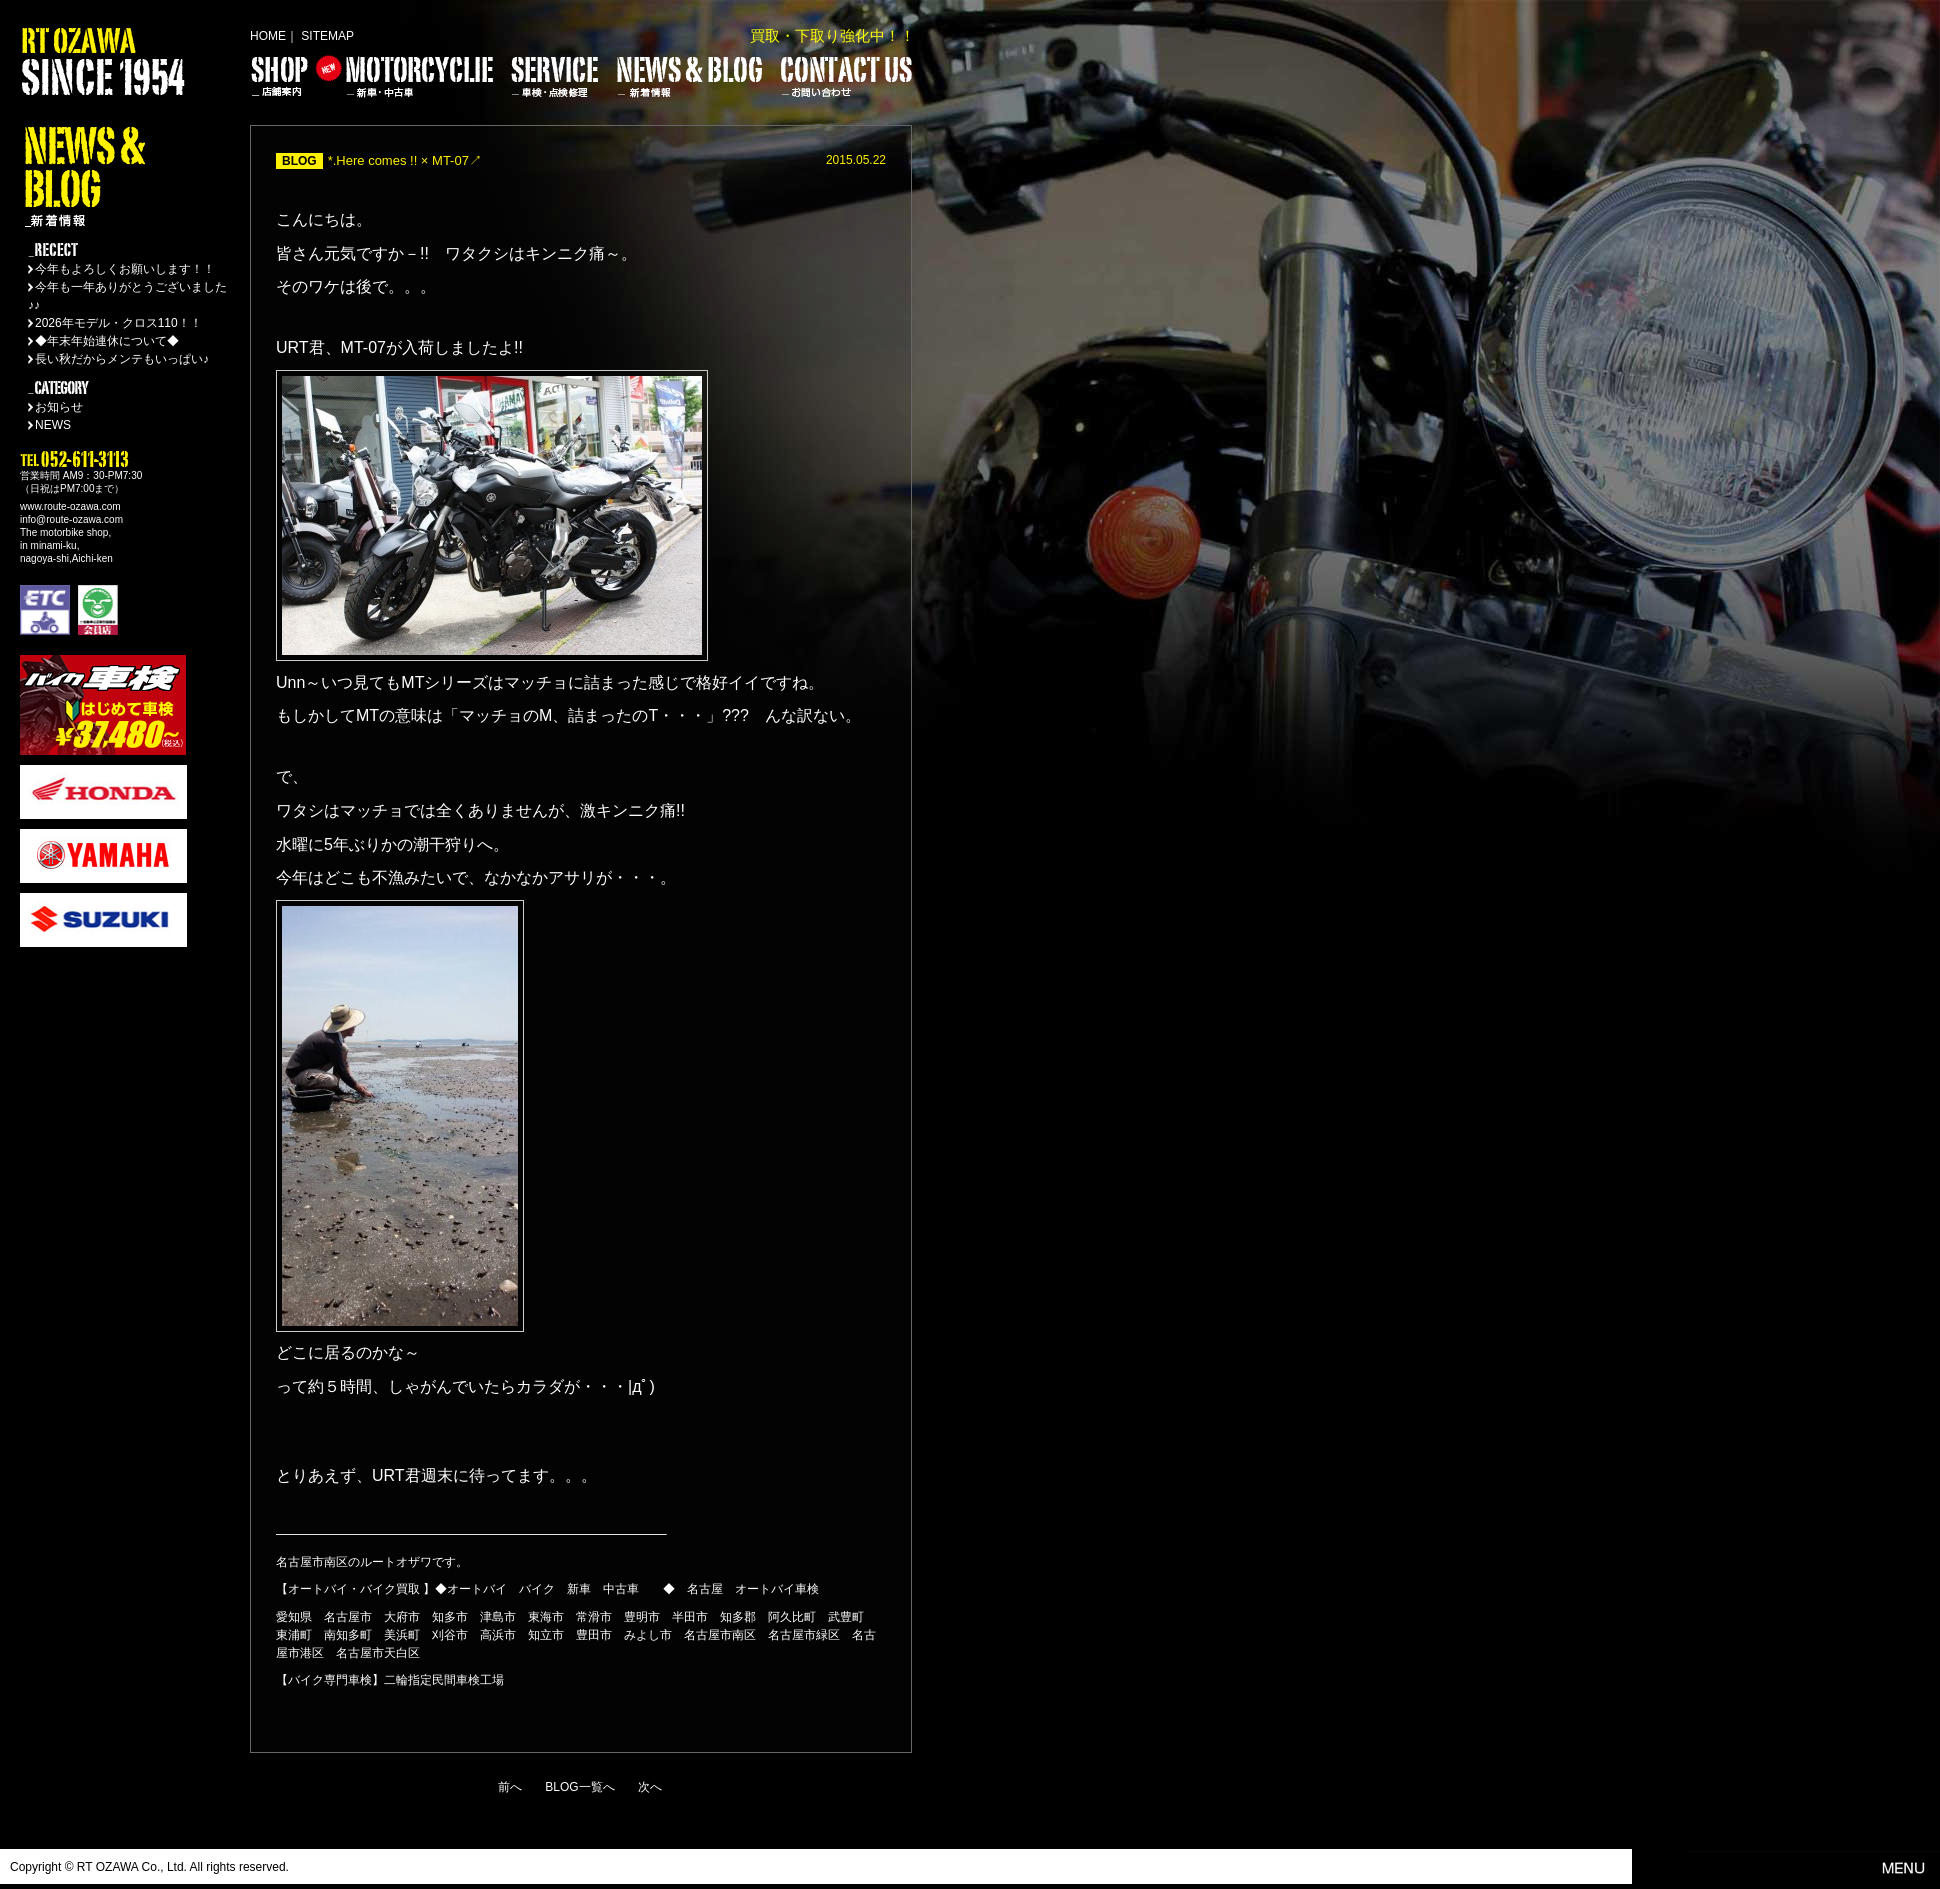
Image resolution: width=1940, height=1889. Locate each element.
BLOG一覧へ (579, 1787)
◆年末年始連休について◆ (107, 341)
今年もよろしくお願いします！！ (125, 269)
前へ (510, 1787)
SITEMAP (327, 36)
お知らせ (59, 407)
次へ (650, 1787)
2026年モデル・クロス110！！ (118, 323)
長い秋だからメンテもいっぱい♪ (122, 359)
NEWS (53, 425)
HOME (268, 36)
